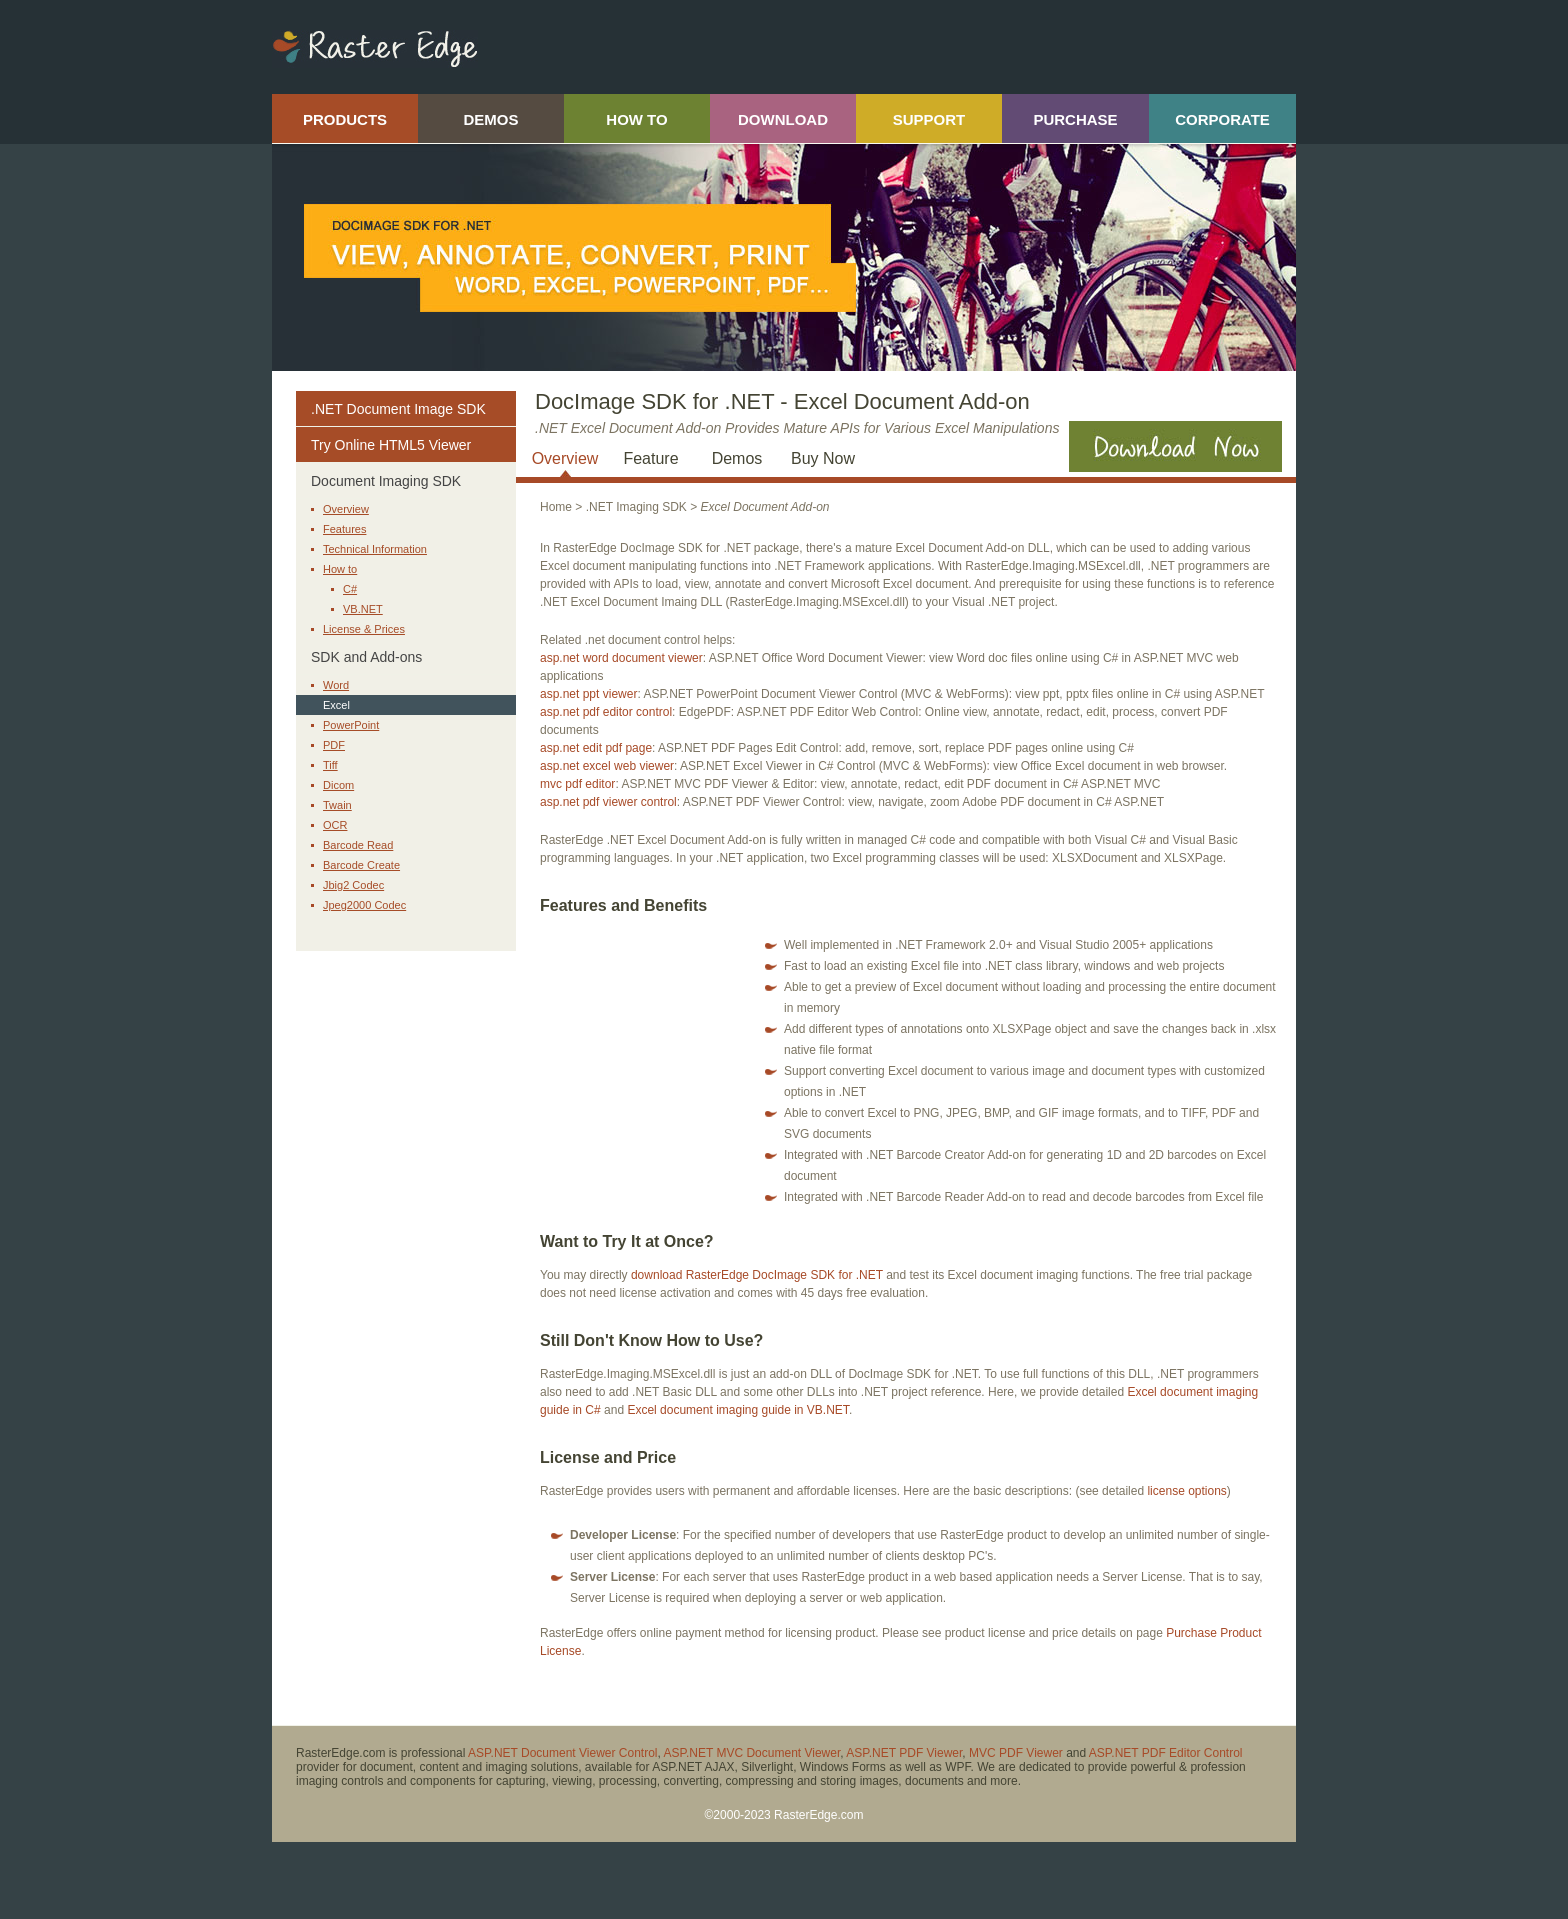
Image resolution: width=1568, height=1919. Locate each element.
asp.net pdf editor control (606, 712)
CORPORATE (1222, 119)
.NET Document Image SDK (398, 409)
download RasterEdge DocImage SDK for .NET (757, 1275)
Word (336, 685)
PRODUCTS (345, 119)
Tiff (330, 765)
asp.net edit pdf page (596, 748)
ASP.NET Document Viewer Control (562, 1753)
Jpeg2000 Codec (364, 905)
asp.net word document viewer (621, 658)
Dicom (338, 785)
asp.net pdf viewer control (608, 802)
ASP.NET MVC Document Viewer (752, 1753)
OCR (335, 825)
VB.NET (363, 609)
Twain (337, 805)
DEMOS (490, 119)
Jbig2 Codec (353, 885)
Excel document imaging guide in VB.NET (737, 1410)
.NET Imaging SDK (636, 507)
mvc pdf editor (577, 784)
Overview (346, 509)
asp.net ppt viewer (588, 694)
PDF (334, 745)
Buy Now (823, 458)
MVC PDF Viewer (1016, 1753)
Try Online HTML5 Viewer (391, 445)
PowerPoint (351, 725)
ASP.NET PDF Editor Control (1166, 1753)
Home (556, 507)
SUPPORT (929, 119)
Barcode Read (358, 845)
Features (344, 529)
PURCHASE (1075, 119)
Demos (737, 458)
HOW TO (636, 119)
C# (350, 589)
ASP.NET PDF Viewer (904, 1753)
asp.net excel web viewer (607, 766)
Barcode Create (361, 865)
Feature (650, 458)
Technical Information (375, 549)
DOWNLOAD (783, 119)
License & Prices (364, 629)
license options (1186, 1491)
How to (340, 569)
